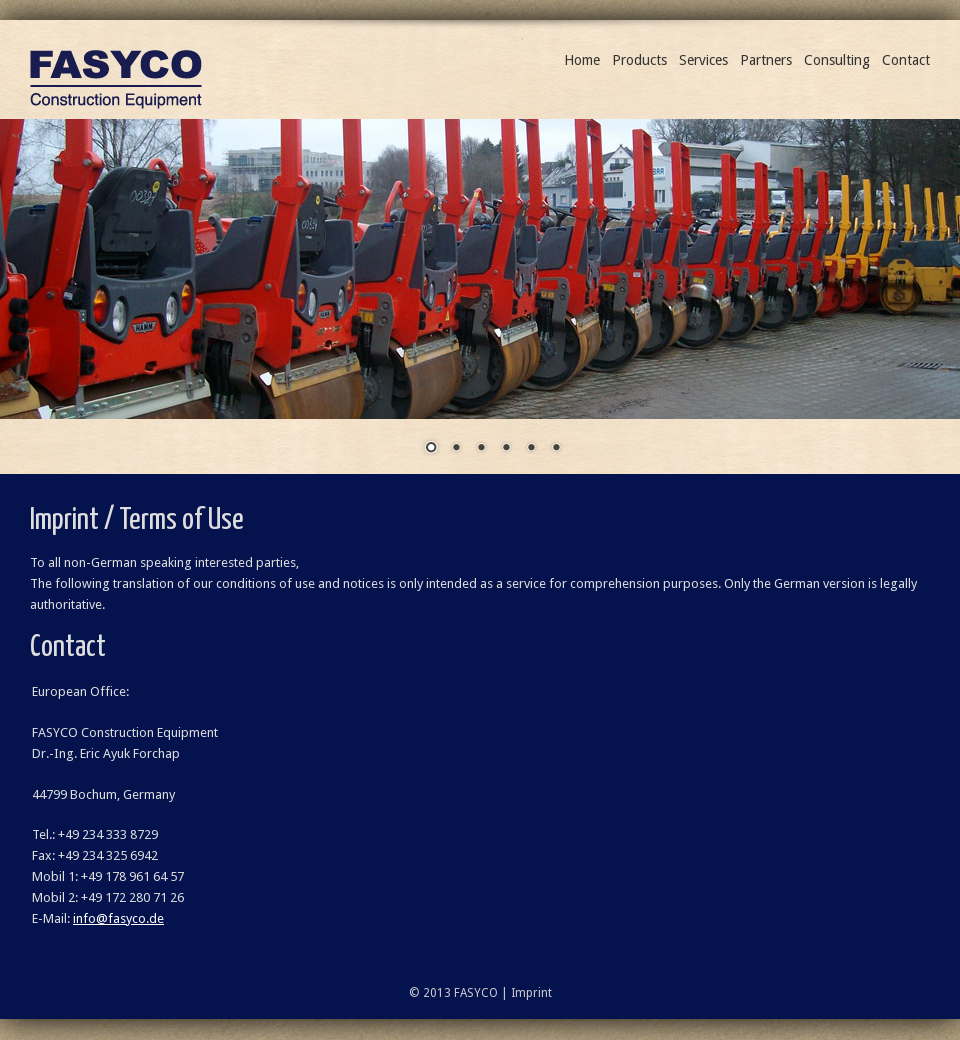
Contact (906, 60)
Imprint (531, 993)
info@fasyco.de (118, 918)
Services (703, 60)
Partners (766, 60)
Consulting (837, 60)
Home (582, 60)
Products (639, 60)
